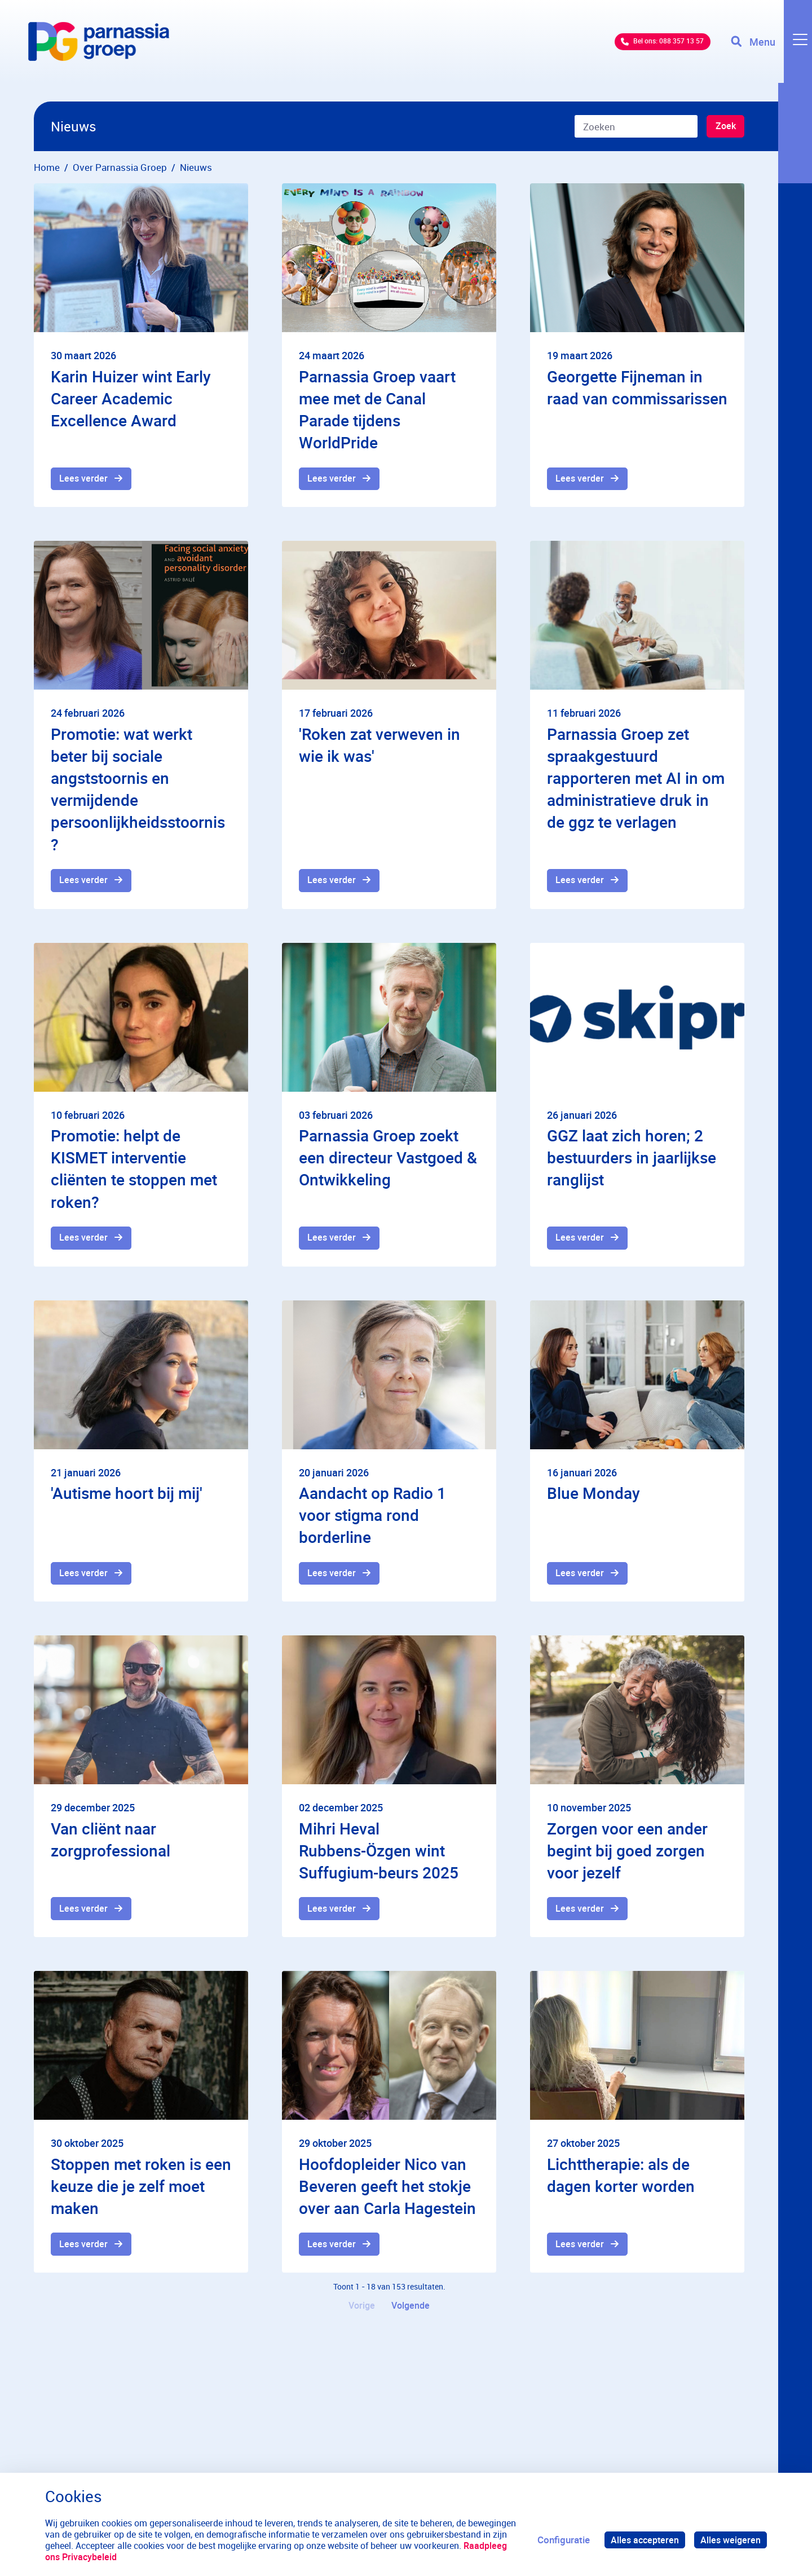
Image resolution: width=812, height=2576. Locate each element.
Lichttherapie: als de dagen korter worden (621, 2182)
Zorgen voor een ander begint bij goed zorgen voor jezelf (627, 1856)
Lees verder (85, 479)
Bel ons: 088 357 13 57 (640, 50)
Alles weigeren (730, 2539)
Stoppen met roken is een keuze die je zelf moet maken (141, 2193)
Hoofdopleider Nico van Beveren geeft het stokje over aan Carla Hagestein (387, 2193)
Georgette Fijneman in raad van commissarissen (637, 387)
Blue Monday (593, 1497)
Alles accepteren (641, 2539)
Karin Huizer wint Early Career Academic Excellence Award (131, 398)
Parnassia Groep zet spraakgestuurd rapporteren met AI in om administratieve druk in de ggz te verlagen (636, 780)
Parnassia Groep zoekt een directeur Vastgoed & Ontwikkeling (388, 1160)
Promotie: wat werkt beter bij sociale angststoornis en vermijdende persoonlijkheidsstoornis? (138, 791)
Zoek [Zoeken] (724, 127)
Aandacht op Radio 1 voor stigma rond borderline (372, 1519)
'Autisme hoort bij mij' (126, 1497)
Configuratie (559, 2539)
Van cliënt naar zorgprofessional (110, 1845)
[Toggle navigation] (768, 50)
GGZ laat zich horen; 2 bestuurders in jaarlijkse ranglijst (631, 1160)
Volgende (412, 2315)
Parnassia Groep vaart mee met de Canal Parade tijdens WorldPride (377, 409)
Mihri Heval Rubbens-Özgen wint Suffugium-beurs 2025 (378, 1856)
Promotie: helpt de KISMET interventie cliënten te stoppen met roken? (134, 1172)
